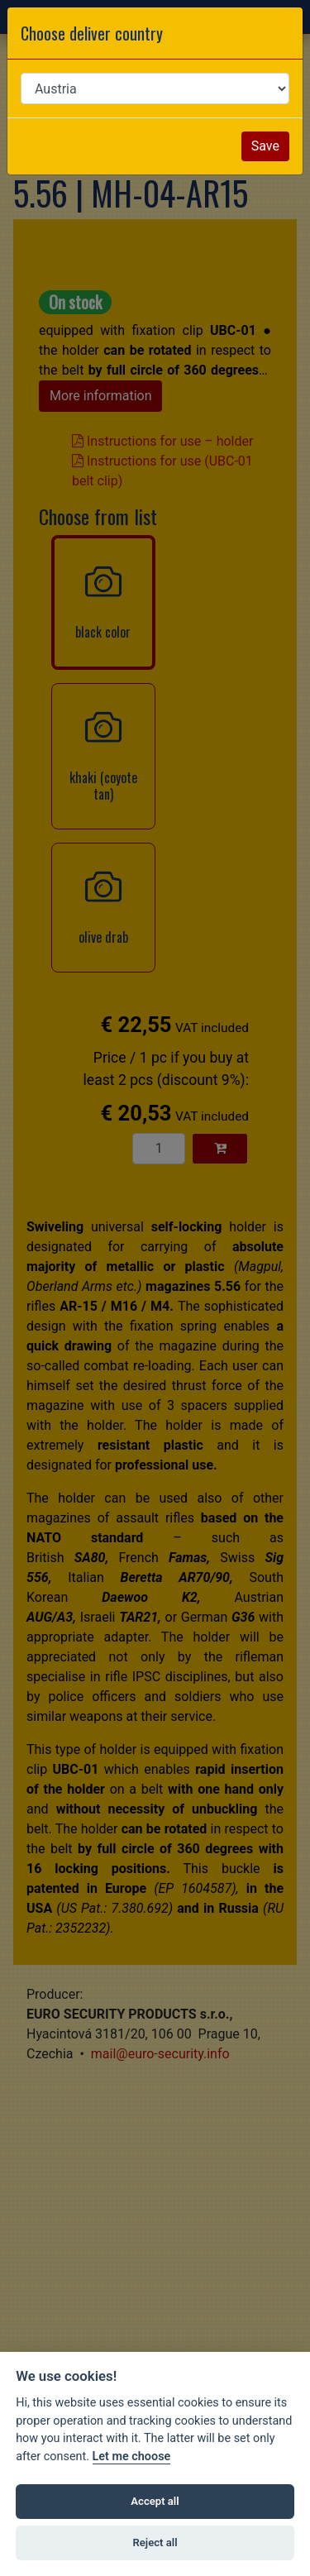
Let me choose (132, 2456)
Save (265, 146)
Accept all (155, 2501)
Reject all (154, 2542)
